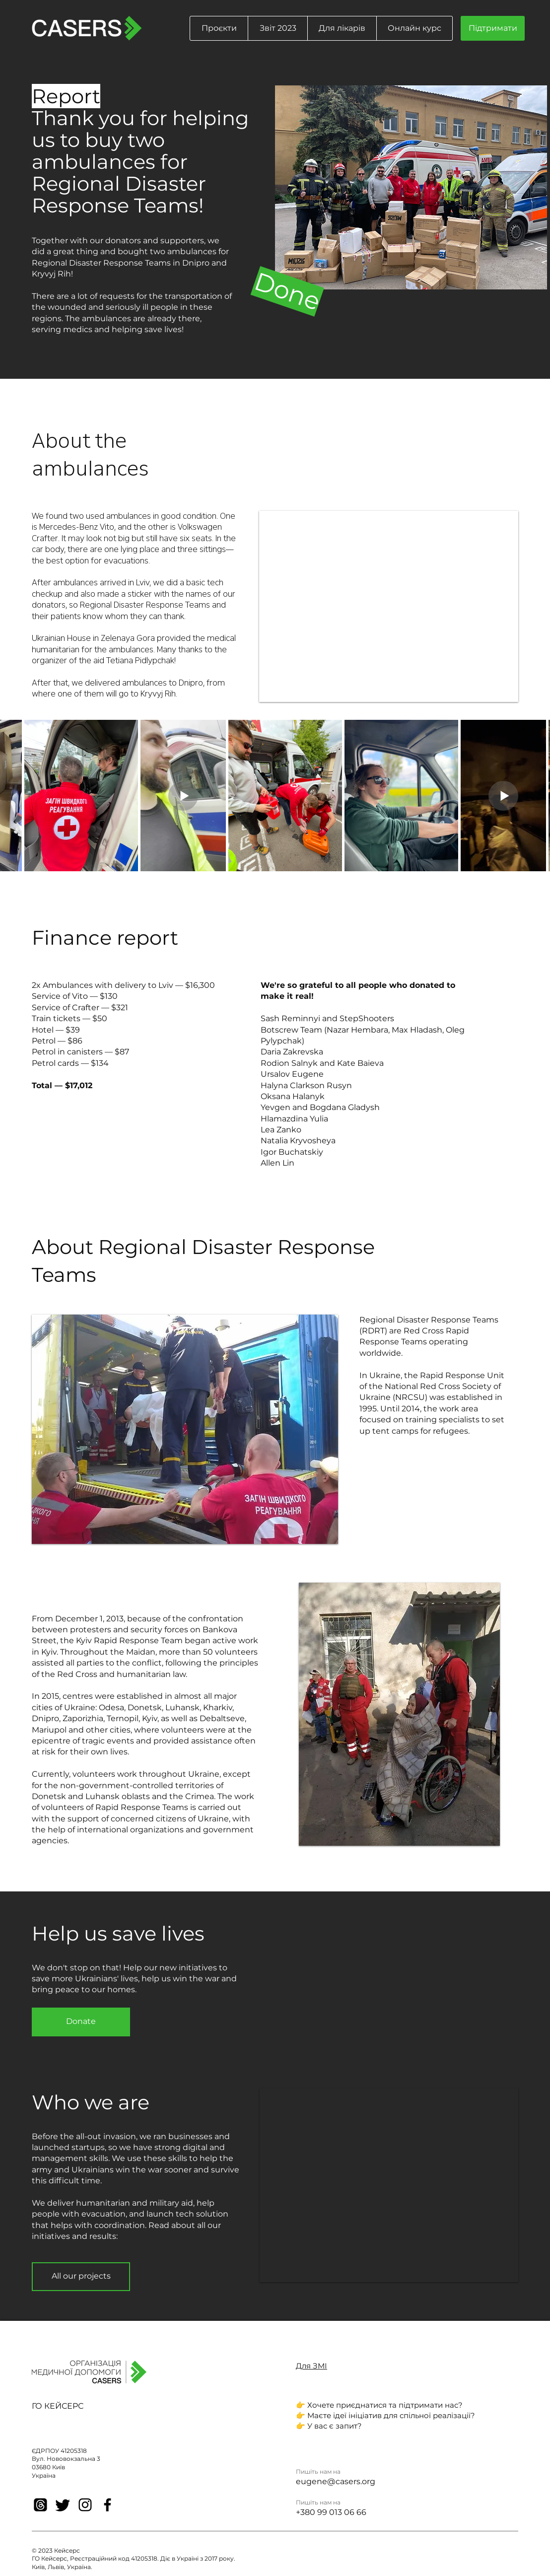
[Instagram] (85, 2504)
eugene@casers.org (335, 2481)
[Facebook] (107, 2504)
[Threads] (40, 2504)
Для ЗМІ (311, 2365)
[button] (219, 28)
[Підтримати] (493, 28)
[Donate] (81, 2022)
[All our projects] (81, 2276)
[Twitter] (62, 2504)
